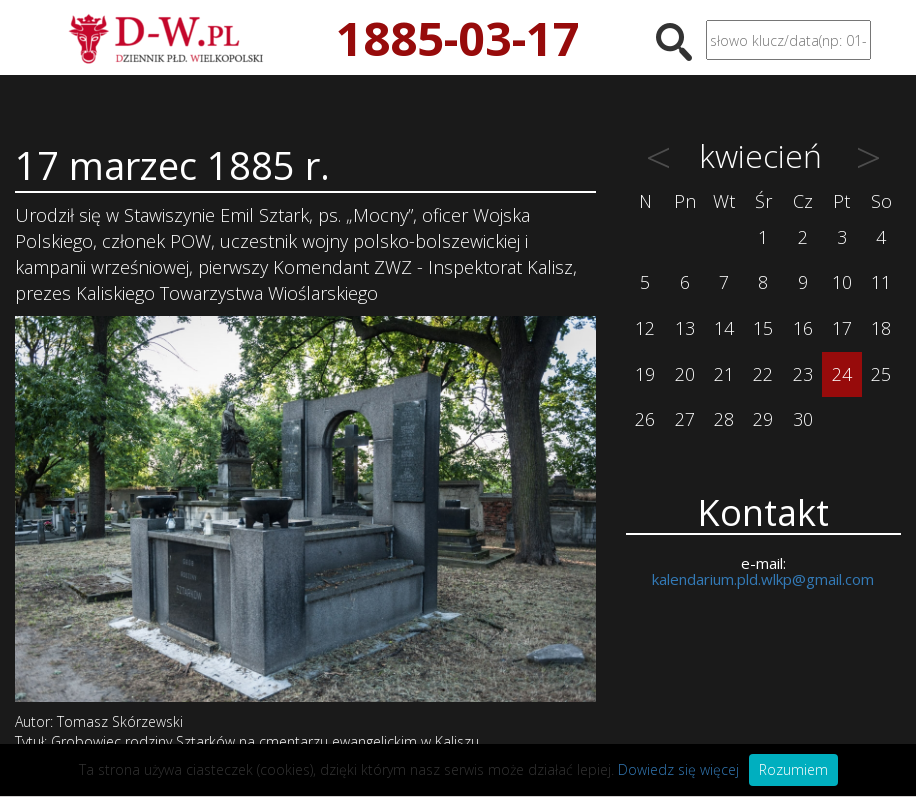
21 (724, 374)
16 (803, 328)
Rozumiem (793, 769)
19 (645, 374)
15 (763, 328)
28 (724, 419)
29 (763, 419)
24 (842, 374)
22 (763, 374)
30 (803, 419)
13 (685, 328)
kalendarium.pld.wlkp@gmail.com (763, 579)
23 (803, 374)
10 (842, 282)
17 (842, 328)
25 (881, 374)
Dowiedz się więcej (678, 769)
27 (685, 419)
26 (645, 419)
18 (881, 328)
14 (724, 328)
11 (881, 282)
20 (685, 374)
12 (645, 328)
